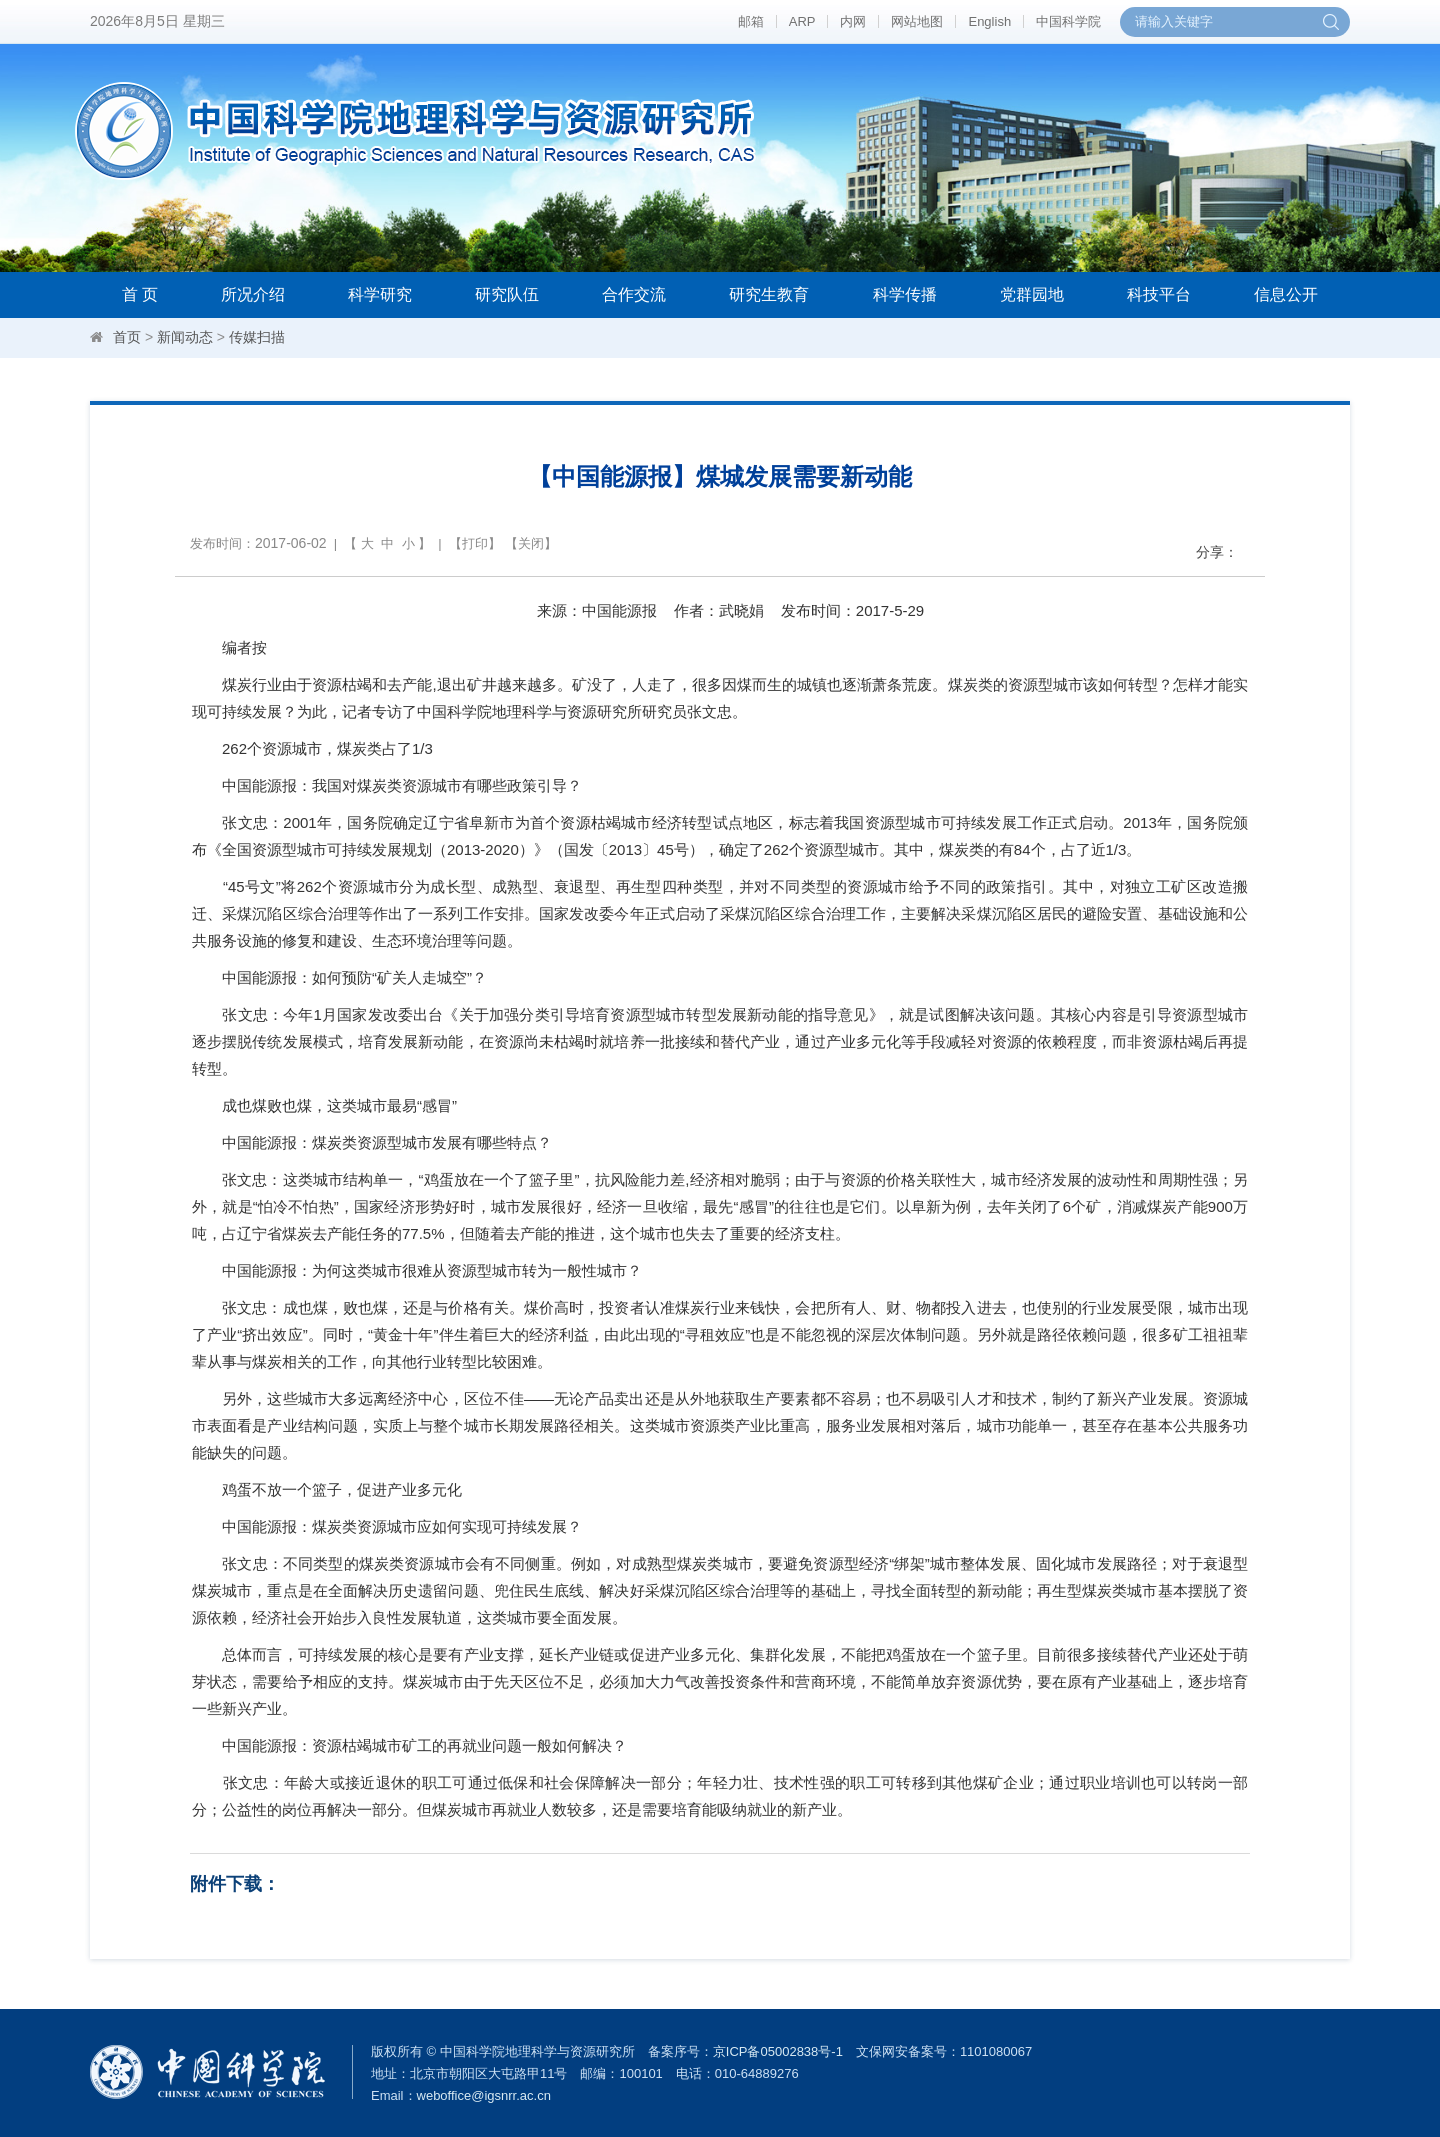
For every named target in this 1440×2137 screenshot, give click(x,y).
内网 (853, 21)
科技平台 (1159, 294)
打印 (475, 543)
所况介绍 (253, 294)
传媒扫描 (257, 337)
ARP (802, 21)
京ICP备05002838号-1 (778, 2051)
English (989, 21)
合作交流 (634, 294)
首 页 (140, 294)
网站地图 (917, 21)
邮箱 (751, 21)
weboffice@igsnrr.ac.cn (484, 2095)
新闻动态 (185, 337)
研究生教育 (769, 294)
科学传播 (905, 294)
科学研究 (380, 294)
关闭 (531, 543)
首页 (127, 337)
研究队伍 (507, 294)
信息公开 (1286, 294)
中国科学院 (1068, 21)
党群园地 (1032, 294)
